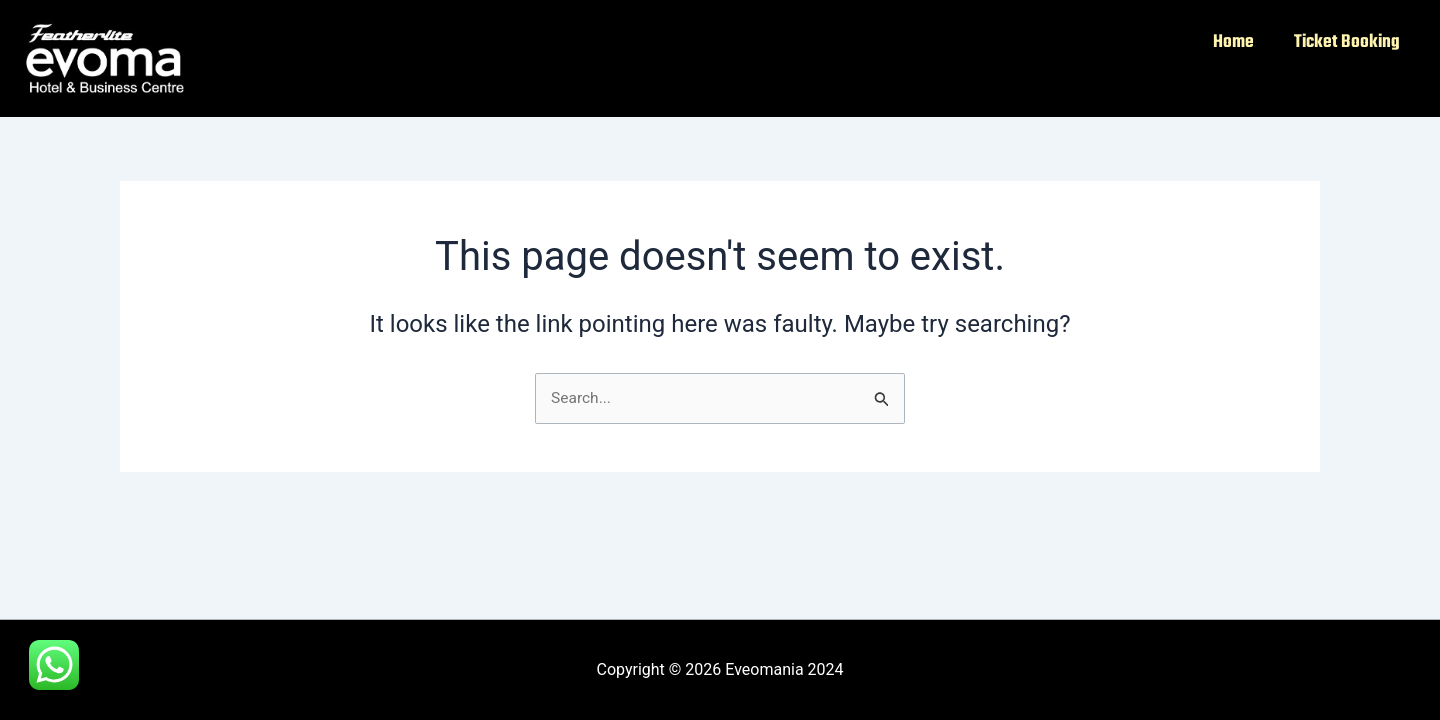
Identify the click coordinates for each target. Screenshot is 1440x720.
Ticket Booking (1347, 42)
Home (1233, 42)
